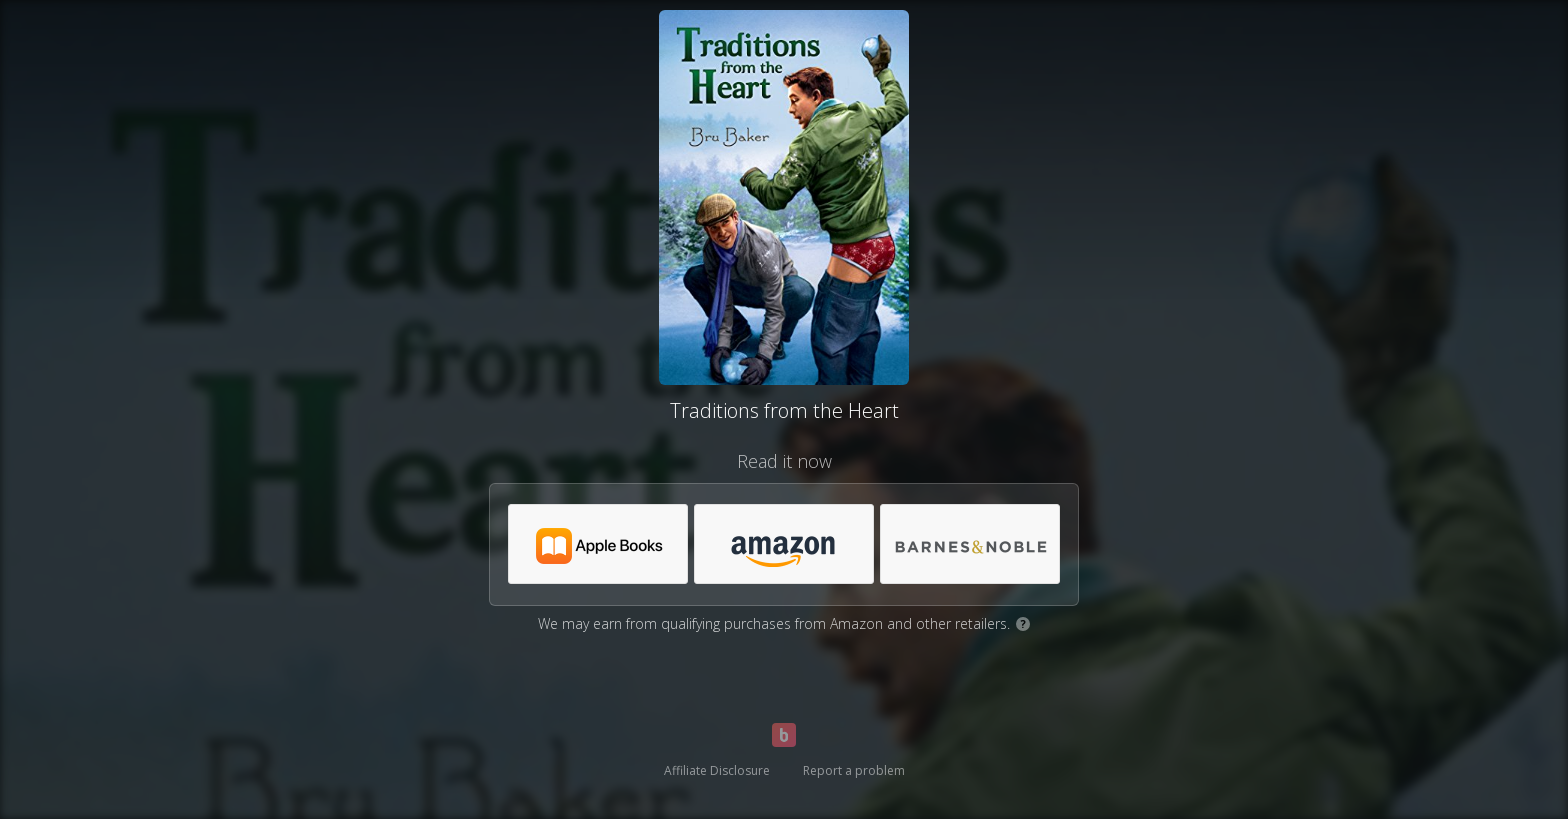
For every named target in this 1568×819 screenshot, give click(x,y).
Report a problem (854, 770)
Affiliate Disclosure (717, 770)
